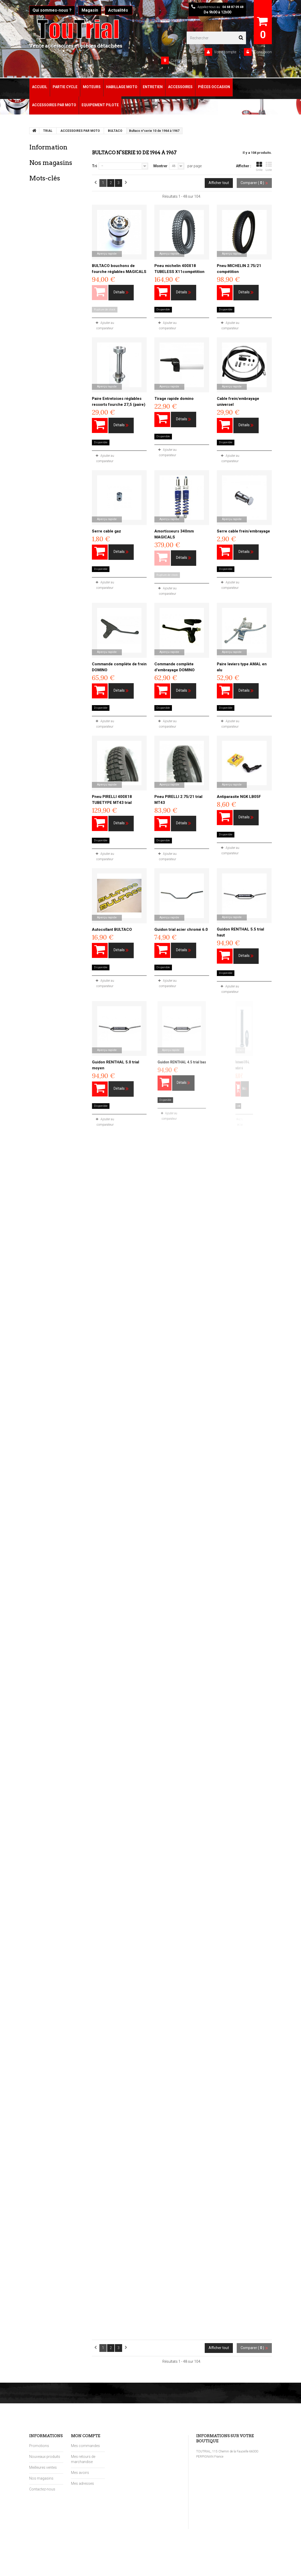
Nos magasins (50, 204)
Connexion (263, 52)
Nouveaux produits (44, 2457)
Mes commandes (85, 2446)
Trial (53, 300)
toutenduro (62, 315)
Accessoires (180, 87)
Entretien (153, 87)
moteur (38, 307)
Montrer (160, 166)
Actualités (118, 10)
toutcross (39, 315)
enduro (71, 307)
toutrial (38, 300)
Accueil (39, 87)
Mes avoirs (80, 2473)
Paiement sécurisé (53, 196)
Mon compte (85, 2436)
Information (48, 147)
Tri (94, 166)
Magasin (90, 10)
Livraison (45, 158)
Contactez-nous (184, 60)
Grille (259, 167)
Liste (269, 167)
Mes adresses (82, 2483)
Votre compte (225, 52)
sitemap (35, 2527)
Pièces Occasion (214, 87)
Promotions (39, 2446)
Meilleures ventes (43, 2467)
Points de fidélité (51, 188)
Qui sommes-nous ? (52, 10)
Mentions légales (52, 166)
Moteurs (92, 87)
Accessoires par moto (54, 105)
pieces (68, 300)
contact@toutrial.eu (220, 2468)
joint (35, 323)
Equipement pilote (100, 105)
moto (49, 323)
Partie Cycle (65, 87)
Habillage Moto (121, 87)
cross (54, 307)
